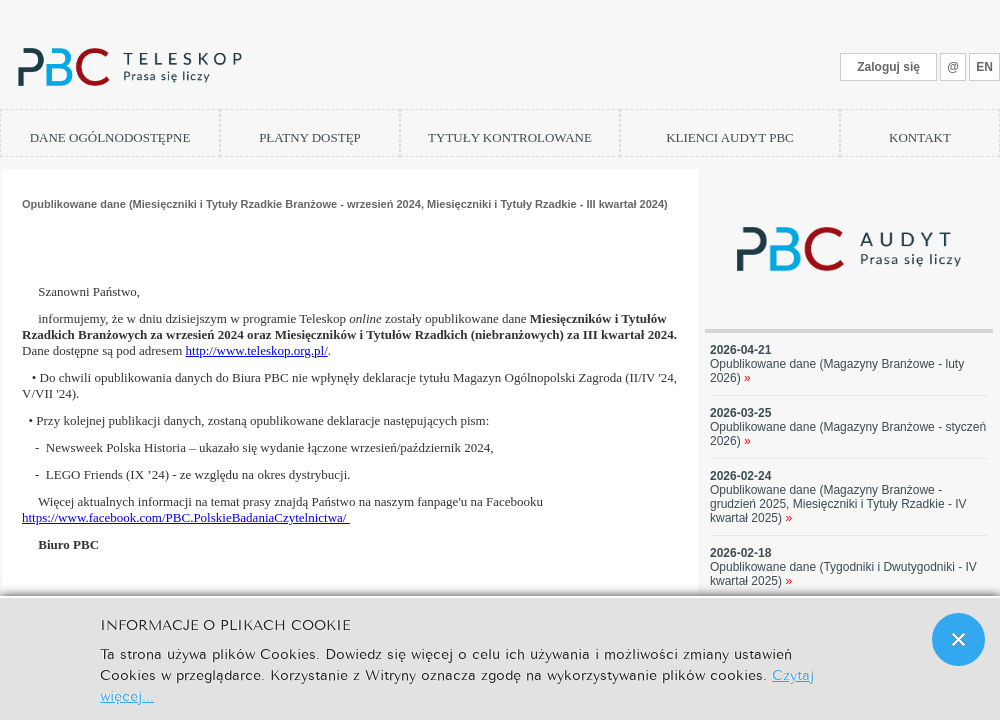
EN (984, 67)
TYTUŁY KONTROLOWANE (510, 137)
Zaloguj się (888, 67)
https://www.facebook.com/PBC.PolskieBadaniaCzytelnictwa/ (186, 517)
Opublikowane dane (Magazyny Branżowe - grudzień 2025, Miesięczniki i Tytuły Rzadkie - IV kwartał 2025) (838, 504)
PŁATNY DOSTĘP (310, 137)
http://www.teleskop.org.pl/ (257, 350)
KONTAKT (920, 137)
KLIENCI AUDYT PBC (730, 137)
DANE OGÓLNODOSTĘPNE (110, 137)
